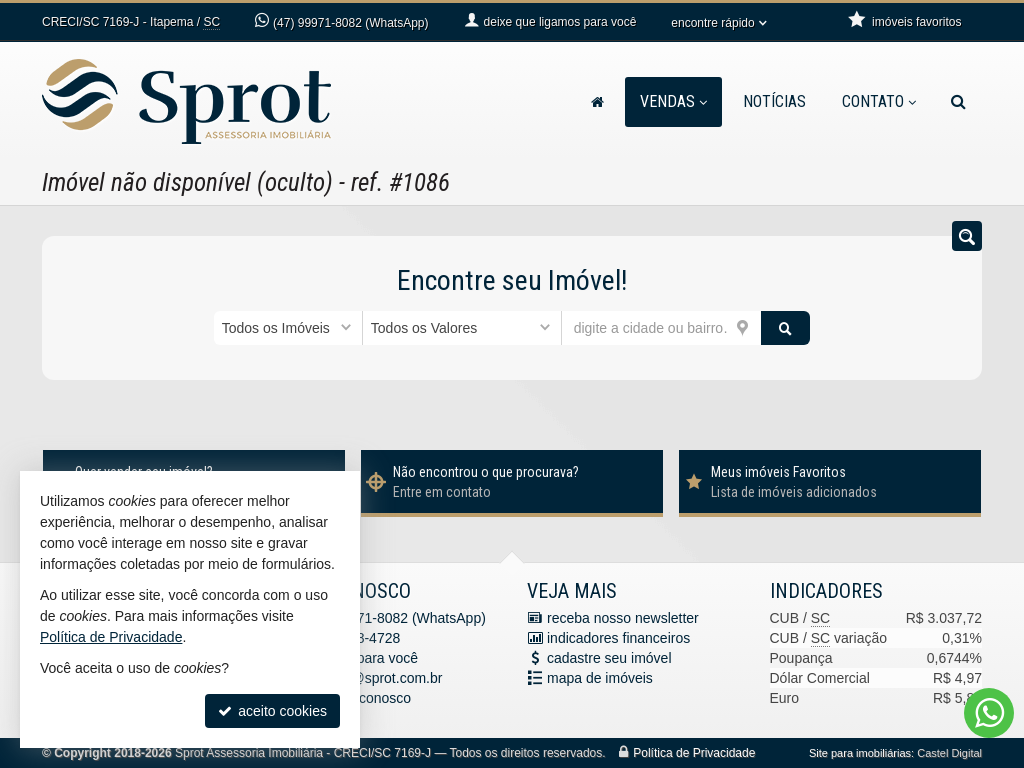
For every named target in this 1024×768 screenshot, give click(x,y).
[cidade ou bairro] (661, 328)
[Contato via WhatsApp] (989, 713)
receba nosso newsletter (623, 618)
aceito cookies (272, 711)
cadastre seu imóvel (609, 658)
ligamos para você (362, 658)
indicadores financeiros (618, 638)
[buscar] (786, 328)
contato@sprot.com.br (374, 678)
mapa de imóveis (600, 678)
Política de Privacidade (694, 753)
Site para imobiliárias (860, 753)
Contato (879, 101)
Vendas (673, 101)
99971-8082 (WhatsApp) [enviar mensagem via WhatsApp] (350, 23)
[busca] (958, 102)
